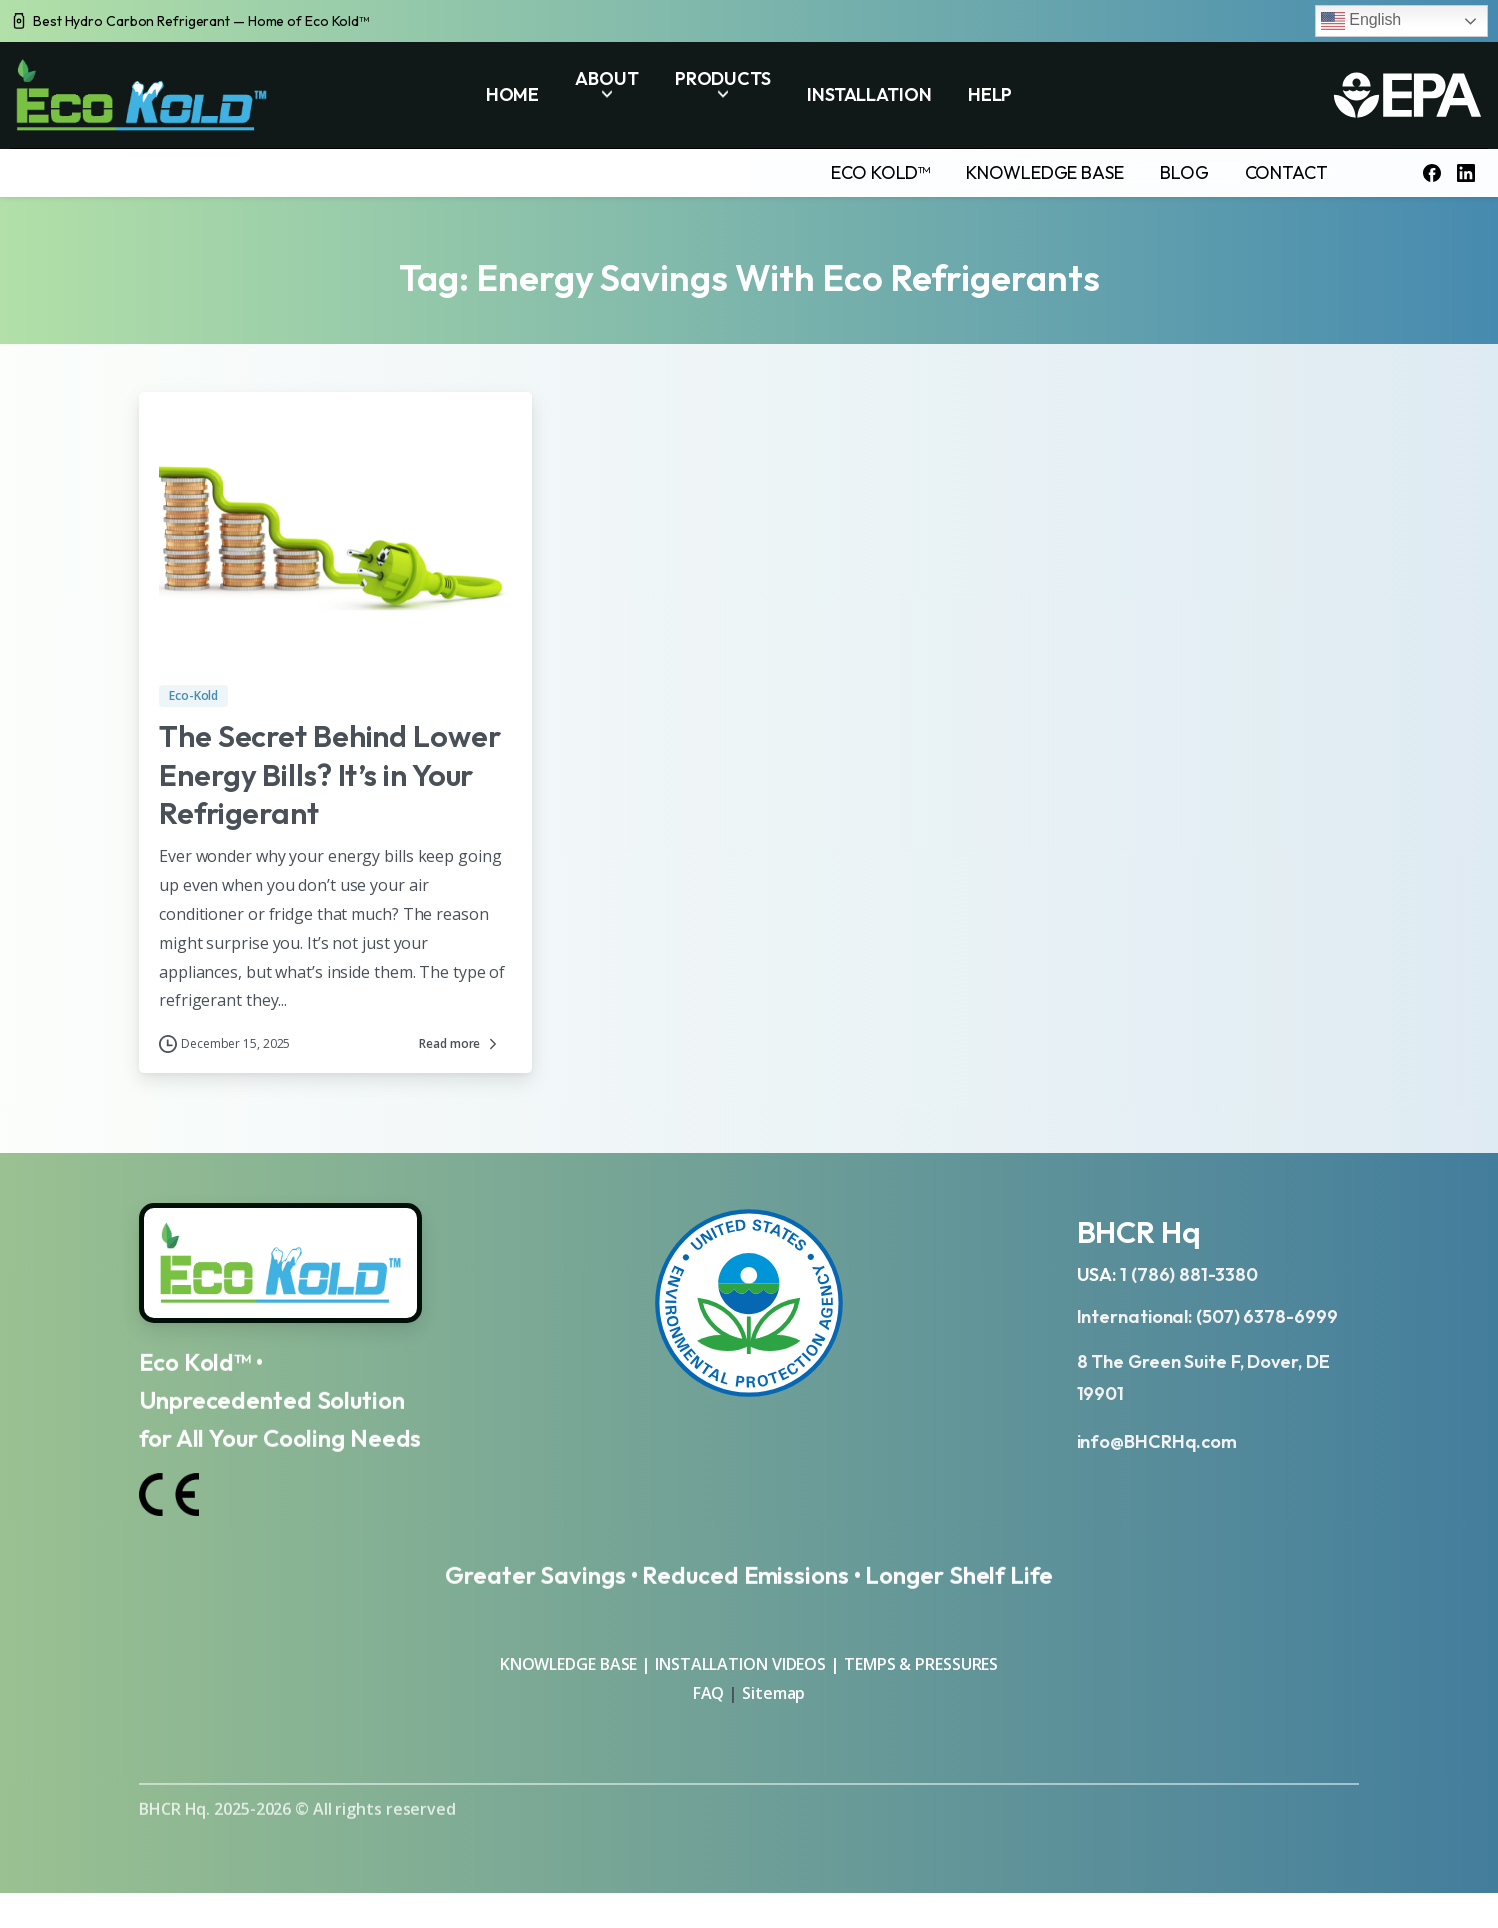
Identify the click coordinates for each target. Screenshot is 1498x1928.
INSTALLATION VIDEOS (740, 1664)
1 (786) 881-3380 (1188, 1274)
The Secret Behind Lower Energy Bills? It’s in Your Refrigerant (330, 774)
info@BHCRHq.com (1157, 1441)
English (1361, 21)
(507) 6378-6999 (1267, 1316)
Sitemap (773, 1693)
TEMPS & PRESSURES (921, 1664)
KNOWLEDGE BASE (569, 1664)
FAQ (711, 1693)
